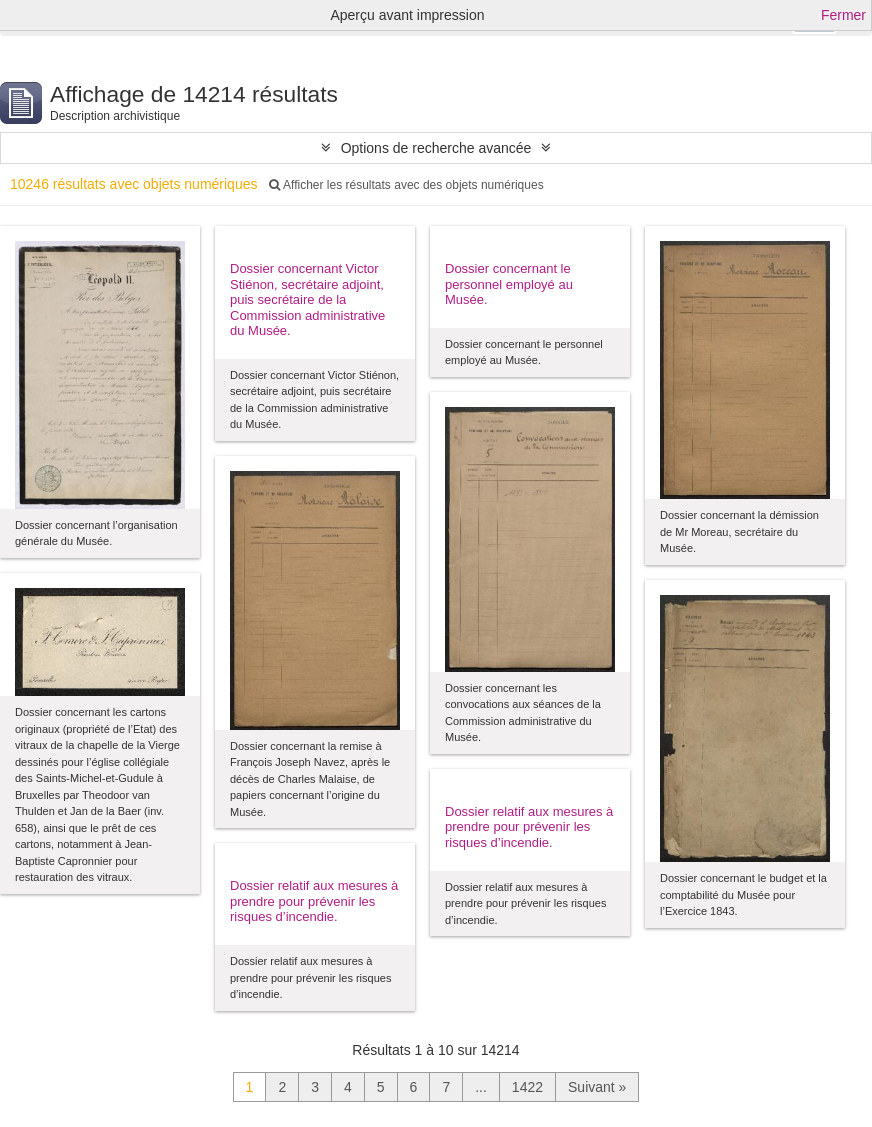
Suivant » (597, 1087)
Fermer (843, 15)
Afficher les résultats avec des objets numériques (406, 185)
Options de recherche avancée (436, 148)
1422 (527, 1087)
